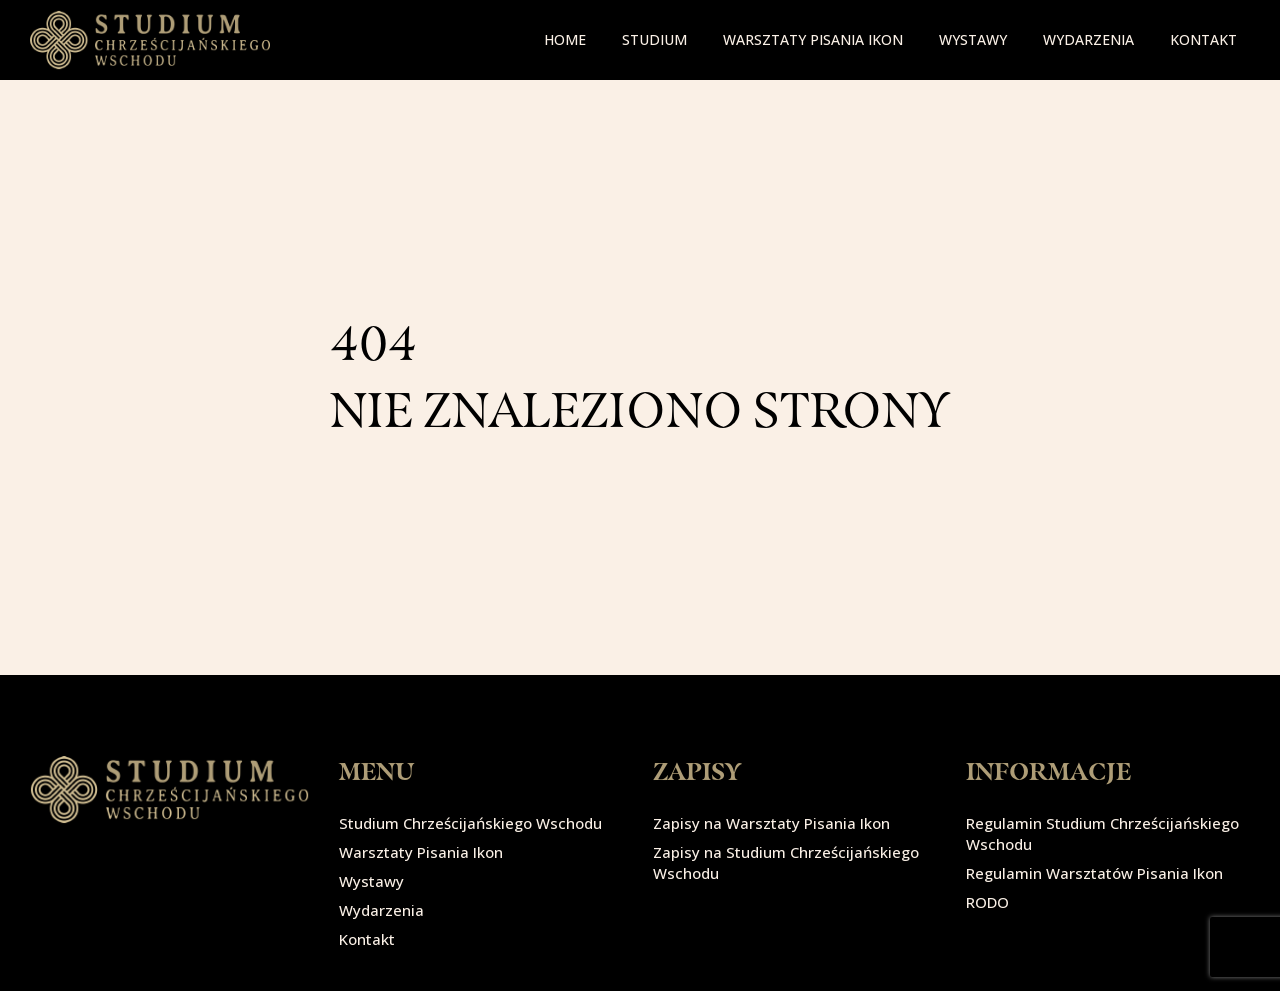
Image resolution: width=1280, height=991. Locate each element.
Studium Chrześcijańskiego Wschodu (470, 823)
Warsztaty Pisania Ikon (421, 852)
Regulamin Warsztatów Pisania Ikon (1094, 873)
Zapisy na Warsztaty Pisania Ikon (771, 823)
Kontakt (1203, 39)
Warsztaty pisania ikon (813, 39)
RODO (987, 902)
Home (565, 39)
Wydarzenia (1088, 39)
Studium (654, 39)
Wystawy (973, 39)
